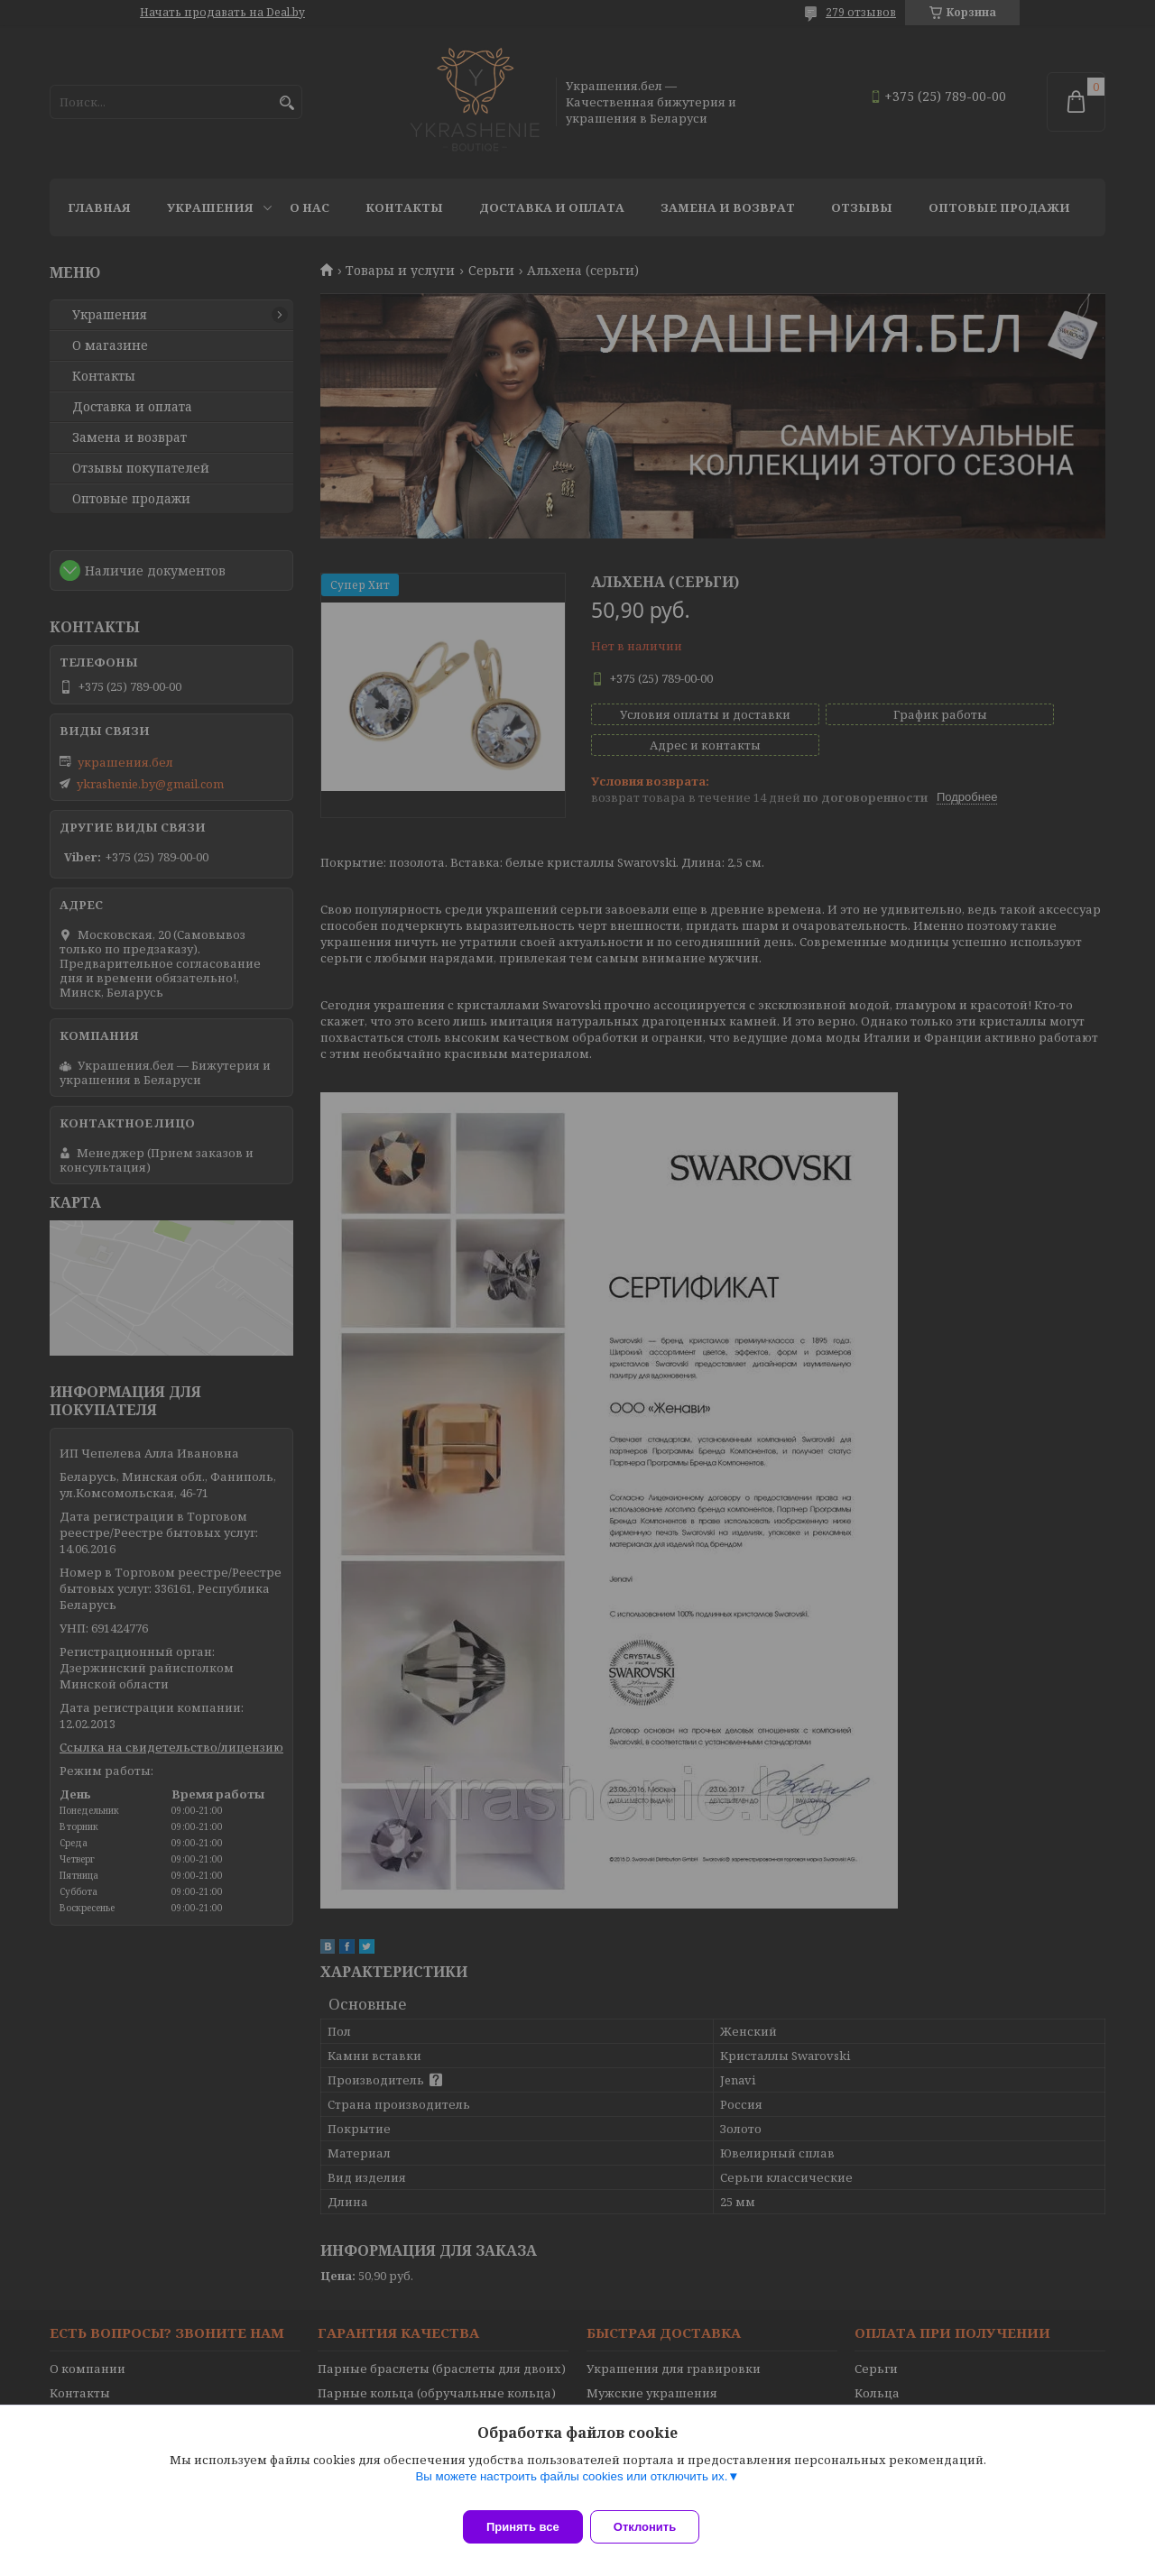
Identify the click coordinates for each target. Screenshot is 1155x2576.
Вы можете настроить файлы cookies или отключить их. (571, 2487)
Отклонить (655, 2527)
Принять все (522, 2527)
